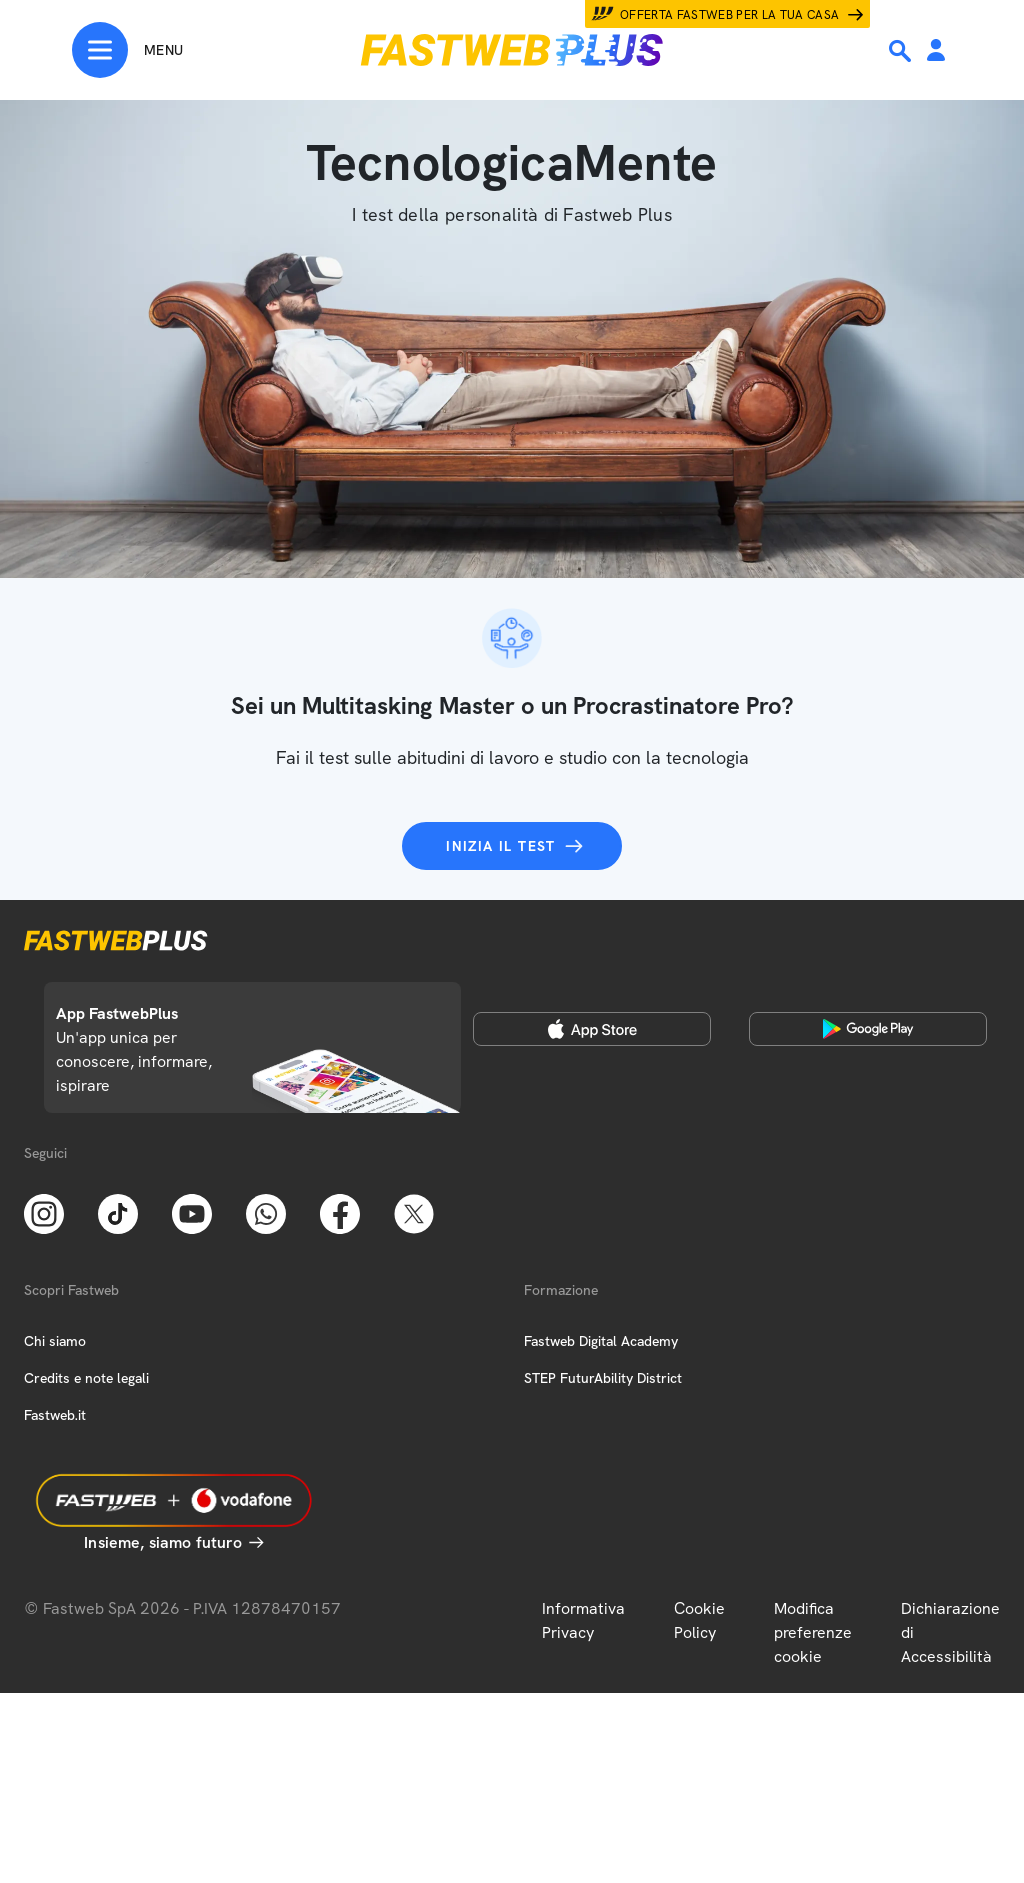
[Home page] (512, 50)
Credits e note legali (86, 1378)
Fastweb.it (55, 1415)
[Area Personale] (936, 51)
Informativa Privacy (583, 1620)
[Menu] (127, 50)
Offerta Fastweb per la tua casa (730, 15)
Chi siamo (55, 1341)
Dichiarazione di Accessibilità (950, 1632)
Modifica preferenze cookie (813, 1632)
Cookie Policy (699, 1620)
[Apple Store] (592, 1029)
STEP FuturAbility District (603, 1378)
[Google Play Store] (868, 1029)
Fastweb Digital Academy (601, 1341)
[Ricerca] (902, 51)
